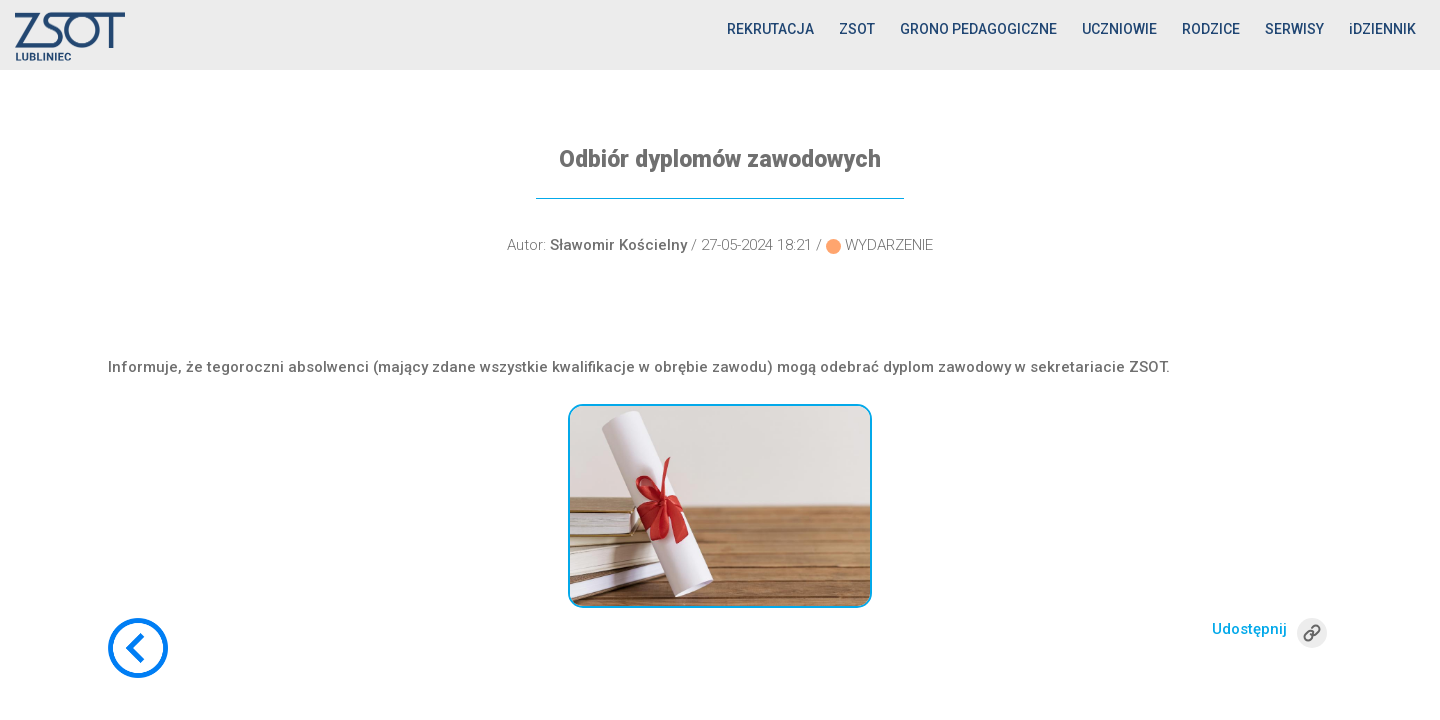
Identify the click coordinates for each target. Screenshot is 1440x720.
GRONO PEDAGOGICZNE (978, 29)
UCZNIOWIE (1119, 29)
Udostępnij (1249, 629)
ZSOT (857, 29)
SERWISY (1294, 29)
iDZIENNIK (1382, 29)
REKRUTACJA (770, 29)
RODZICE (1211, 29)
